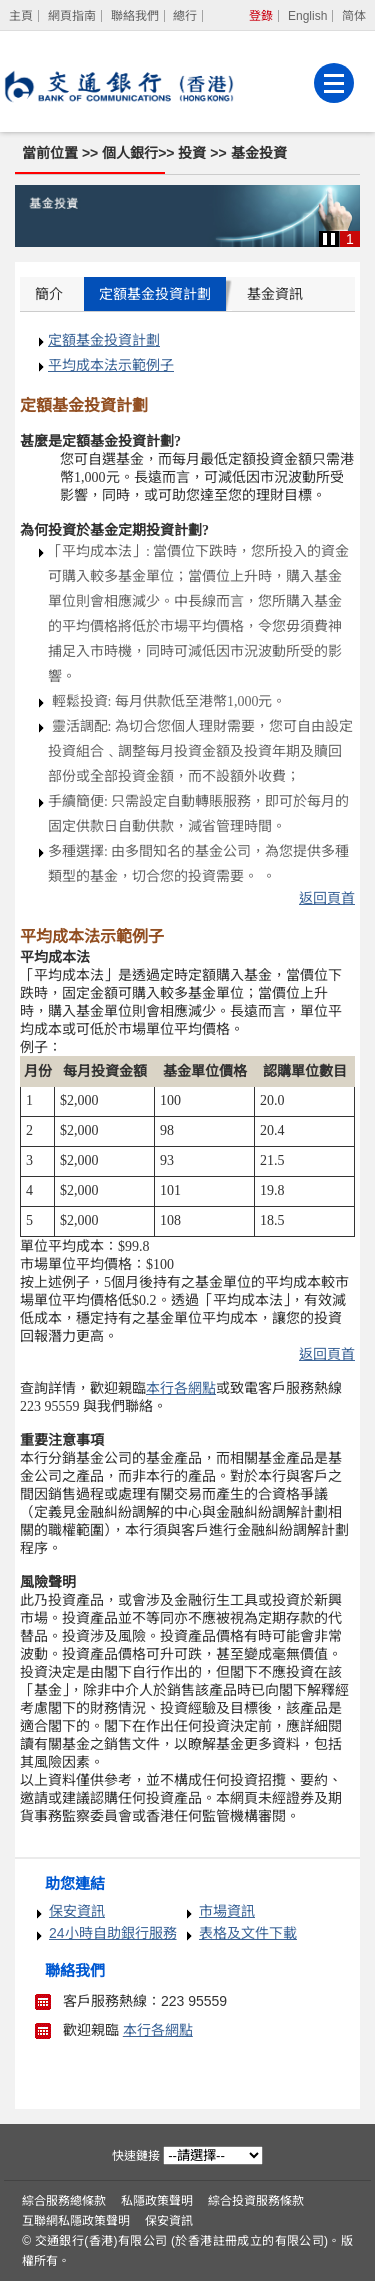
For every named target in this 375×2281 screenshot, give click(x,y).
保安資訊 (77, 1911)
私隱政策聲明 (157, 2201)
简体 (354, 16)
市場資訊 (227, 1911)
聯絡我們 (135, 16)
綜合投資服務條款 (256, 2201)
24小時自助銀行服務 (113, 1933)
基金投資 (259, 153)
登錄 (261, 16)
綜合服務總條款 (64, 2201)
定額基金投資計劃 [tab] (155, 294)
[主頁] (21, 16)
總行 (185, 16)
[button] (329, 239)
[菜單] (334, 83)
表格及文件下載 (248, 1933)
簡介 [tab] (49, 294)
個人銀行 (130, 153)
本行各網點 (158, 2030)
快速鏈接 (136, 2156)
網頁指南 (72, 16)
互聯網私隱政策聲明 (76, 2221)
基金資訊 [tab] (275, 294)
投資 (194, 153)
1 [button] (350, 239)
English (307, 16)
